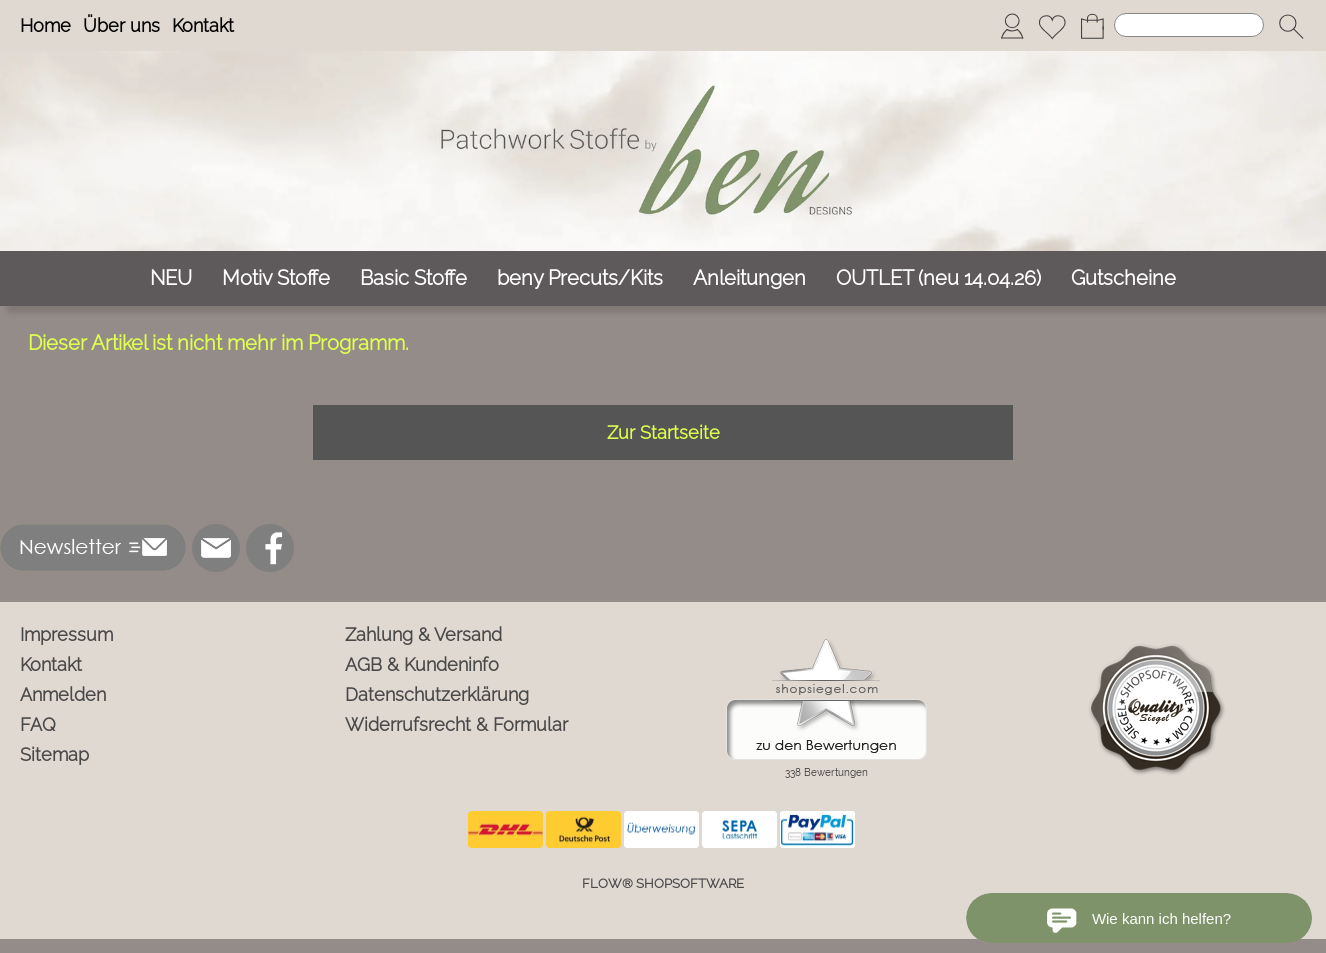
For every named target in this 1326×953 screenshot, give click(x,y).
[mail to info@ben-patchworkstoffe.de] (216, 548)
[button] (1291, 26)
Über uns (121, 25)
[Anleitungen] (749, 278)
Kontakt (203, 25)
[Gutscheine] (1123, 278)
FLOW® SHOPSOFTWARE (663, 883)
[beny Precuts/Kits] (580, 278)
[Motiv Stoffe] (276, 278)
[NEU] (171, 278)
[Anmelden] (1012, 26)
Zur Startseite (663, 432)
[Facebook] (270, 548)
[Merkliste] (1052, 26)
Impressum (66, 634)
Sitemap (54, 754)
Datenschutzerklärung (437, 694)
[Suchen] (1189, 25)
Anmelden (63, 694)
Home (45, 25)
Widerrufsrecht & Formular (456, 724)
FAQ (38, 724)
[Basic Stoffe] (413, 278)
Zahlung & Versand (423, 634)
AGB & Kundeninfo (422, 664)
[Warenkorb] (1092, 26)
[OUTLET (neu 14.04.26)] (938, 278)
